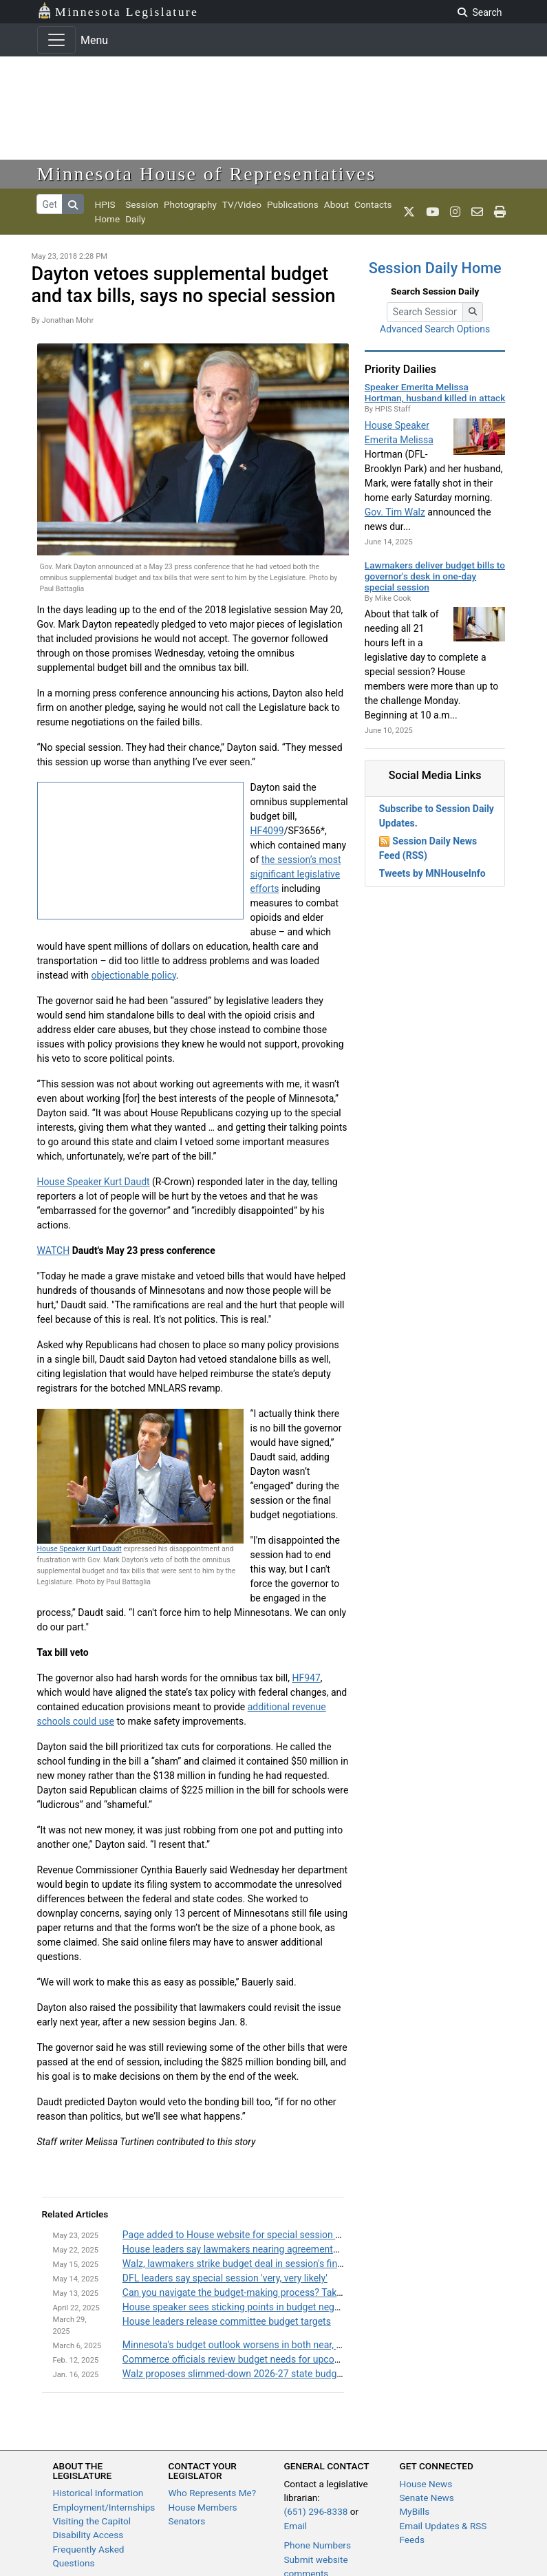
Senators (187, 2520)
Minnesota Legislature (118, 11)
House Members (203, 2507)
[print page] (500, 212)
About (336, 204)
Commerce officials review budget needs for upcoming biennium (260, 2359)
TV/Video (241, 204)
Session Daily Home (435, 268)
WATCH (53, 1250)
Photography (190, 204)
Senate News (427, 2497)
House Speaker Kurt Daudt (93, 1181)
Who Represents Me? (213, 2492)
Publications (293, 204)
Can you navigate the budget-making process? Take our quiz (250, 2292)
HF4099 (267, 830)
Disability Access (88, 2534)
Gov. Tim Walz (395, 512)
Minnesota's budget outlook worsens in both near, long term (249, 2344)
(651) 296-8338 (316, 2511)
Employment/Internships (104, 2507)
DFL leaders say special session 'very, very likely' (225, 2278)
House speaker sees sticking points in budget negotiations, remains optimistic (289, 2306)
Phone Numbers (317, 2545)
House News (426, 2483)
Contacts (373, 204)
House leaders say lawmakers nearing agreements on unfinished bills (270, 2249)
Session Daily (141, 211)
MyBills (415, 2511)
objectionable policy (134, 975)
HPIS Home (107, 211)
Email (296, 2525)
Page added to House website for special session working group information (285, 2234)
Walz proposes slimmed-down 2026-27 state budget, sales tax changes (274, 2373)
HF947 (306, 1677)
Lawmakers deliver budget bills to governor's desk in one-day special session (435, 576)
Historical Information (98, 2492)
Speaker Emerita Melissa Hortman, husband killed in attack (435, 392)
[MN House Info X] (409, 212)
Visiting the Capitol (92, 2520)
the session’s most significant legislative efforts (295, 874)
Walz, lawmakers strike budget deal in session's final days (244, 2263)
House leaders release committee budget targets (226, 2321)
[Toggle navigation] (56, 40)
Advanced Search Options (435, 328)
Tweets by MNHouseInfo (432, 873)
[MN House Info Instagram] (455, 212)
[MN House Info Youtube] (432, 212)
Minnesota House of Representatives (206, 173)
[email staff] (477, 212)
